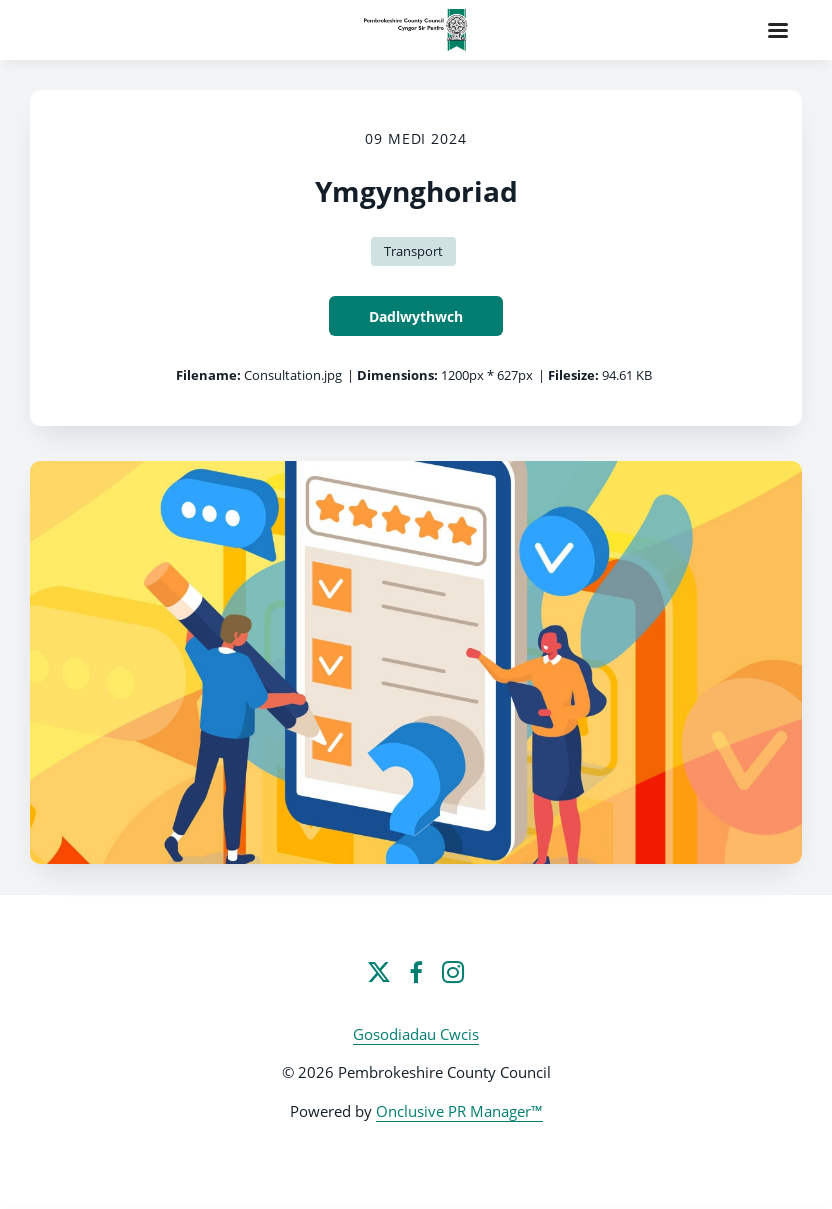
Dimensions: (397, 375)
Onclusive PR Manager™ (459, 1111)
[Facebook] (416, 972)
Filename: (208, 375)
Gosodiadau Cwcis (416, 1034)
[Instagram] (453, 972)
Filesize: (573, 375)
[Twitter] (379, 972)
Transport (413, 251)
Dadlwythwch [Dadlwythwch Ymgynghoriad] (416, 316)
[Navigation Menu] (778, 30)
